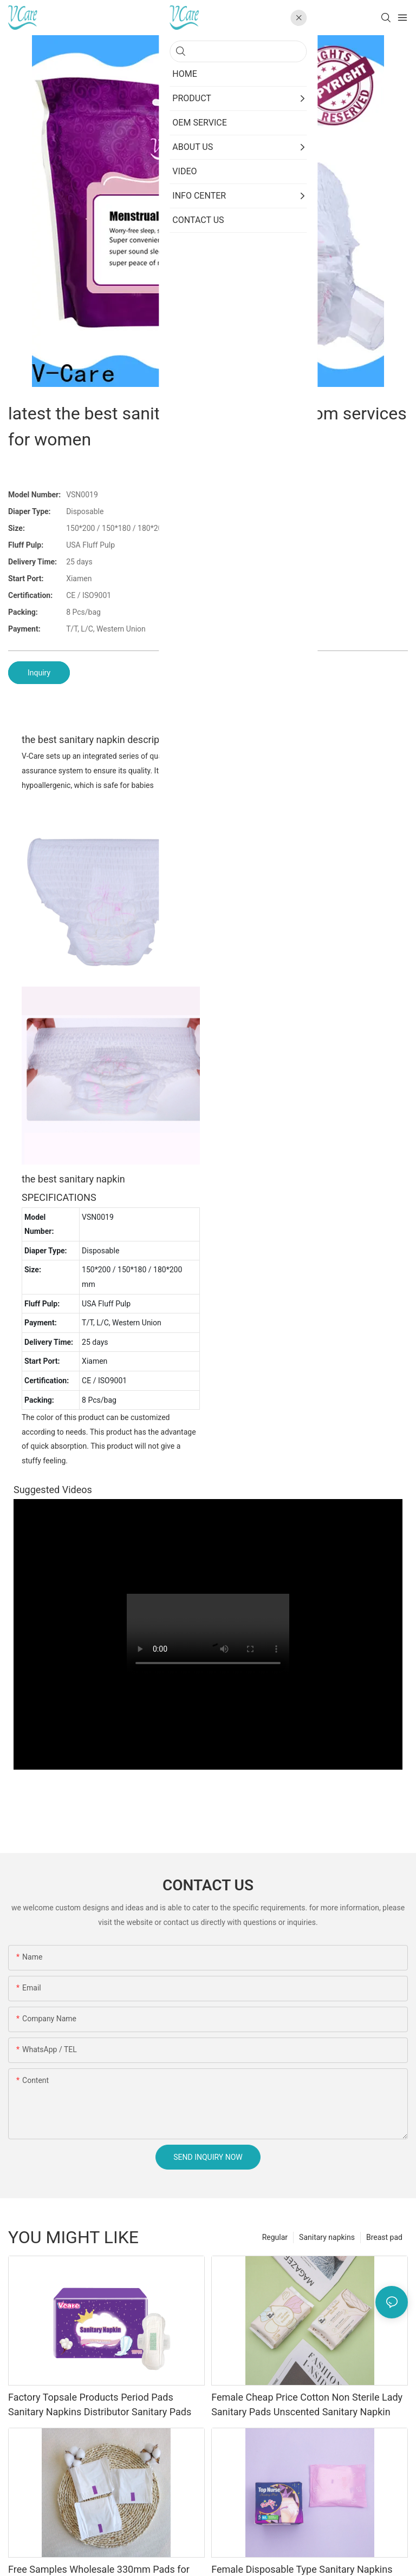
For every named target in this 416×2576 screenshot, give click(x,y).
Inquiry (39, 672)
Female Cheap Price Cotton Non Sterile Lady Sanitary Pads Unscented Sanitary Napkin (306, 2404)
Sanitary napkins (327, 2237)
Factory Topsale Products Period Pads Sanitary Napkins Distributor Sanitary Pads (99, 2404)
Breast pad (384, 2237)
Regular (275, 2237)
